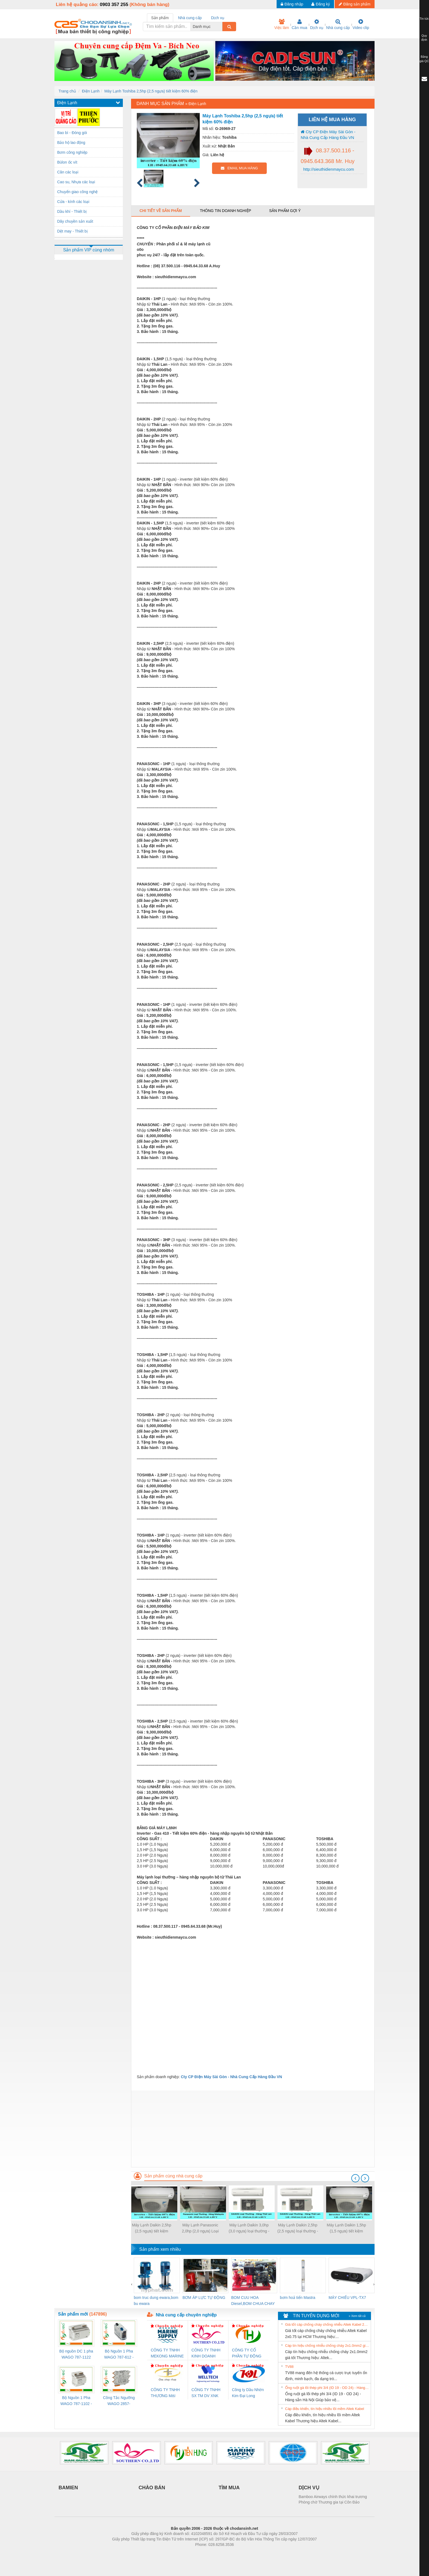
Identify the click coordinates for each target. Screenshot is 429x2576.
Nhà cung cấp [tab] (190, 18)
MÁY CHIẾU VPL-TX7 (347, 2297)
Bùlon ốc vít (67, 162)
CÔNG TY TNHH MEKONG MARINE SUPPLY (167, 2353)
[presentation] (355, 2178)
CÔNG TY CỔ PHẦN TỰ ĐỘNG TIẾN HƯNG (247, 2353)
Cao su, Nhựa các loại (76, 182)
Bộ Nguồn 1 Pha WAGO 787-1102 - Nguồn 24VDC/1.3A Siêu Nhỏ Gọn (76, 2401)
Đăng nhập (292, 4)
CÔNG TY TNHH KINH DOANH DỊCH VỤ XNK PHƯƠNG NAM (206, 2353)
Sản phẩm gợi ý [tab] (285, 210)
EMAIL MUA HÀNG (239, 168)
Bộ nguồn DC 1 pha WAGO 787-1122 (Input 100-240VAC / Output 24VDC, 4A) (76, 2354)
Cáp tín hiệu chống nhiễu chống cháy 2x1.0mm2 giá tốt (327, 2345)
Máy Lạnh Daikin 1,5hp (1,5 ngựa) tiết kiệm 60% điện (346, 2228)
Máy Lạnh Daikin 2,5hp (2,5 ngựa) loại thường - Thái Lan (297, 2228)
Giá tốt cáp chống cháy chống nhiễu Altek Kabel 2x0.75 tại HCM (327, 2324)
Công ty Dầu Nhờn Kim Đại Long (248, 2393)
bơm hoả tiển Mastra (297, 2297)
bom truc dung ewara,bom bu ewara (156, 2300)
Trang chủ (67, 91)
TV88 (289, 2367)
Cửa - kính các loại (73, 201)
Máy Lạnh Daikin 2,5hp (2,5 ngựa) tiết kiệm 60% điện (151, 2228)
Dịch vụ (316, 24)
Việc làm (281, 24)
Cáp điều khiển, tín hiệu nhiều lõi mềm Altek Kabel (324, 2409)
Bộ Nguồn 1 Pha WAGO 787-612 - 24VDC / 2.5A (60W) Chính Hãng (119, 2354)
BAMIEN (68, 2487)
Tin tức (424, 18)
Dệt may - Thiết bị (72, 231)
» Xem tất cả (357, 2315)
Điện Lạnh (90, 91)
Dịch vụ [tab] (217, 18)
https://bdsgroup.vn (207, 2553)
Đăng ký (320, 4)
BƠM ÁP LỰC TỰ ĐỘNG (203, 2297)
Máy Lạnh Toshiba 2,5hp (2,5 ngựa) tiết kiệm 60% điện (150, 91)
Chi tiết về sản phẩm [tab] (161, 210)
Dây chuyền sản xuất (75, 221)
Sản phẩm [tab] (160, 18)
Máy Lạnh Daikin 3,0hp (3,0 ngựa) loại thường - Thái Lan (249, 2228)
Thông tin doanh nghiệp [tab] (225, 210)
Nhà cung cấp (338, 24)
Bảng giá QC (424, 59)
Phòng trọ (179, 2553)
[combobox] (221, 26)
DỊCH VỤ (309, 2487)
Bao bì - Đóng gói (72, 132)
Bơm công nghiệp (72, 152)
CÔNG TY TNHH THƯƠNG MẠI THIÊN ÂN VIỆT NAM (165, 2393)
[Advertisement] (252, 2128)
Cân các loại (67, 172)
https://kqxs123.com (241, 2553)
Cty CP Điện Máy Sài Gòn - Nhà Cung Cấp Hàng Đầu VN (328, 134)
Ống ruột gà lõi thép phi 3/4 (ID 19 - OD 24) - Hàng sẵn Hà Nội (327, 2388)
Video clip (361, 24)
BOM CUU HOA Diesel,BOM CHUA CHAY (253, 2300)
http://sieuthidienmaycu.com (328, 169)
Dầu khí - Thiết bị (72, 211)
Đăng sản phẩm (354, 4)
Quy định (424, 38)
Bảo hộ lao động (71, 142)
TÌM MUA (229, 2487)
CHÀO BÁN (152, 2487)
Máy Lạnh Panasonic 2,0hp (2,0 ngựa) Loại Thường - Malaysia (200, 2228)
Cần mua (299, 24)
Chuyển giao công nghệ (77, 192)
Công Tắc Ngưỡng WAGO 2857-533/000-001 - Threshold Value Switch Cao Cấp (119, 2401)
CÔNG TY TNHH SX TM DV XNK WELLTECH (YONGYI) (206, 2393)
